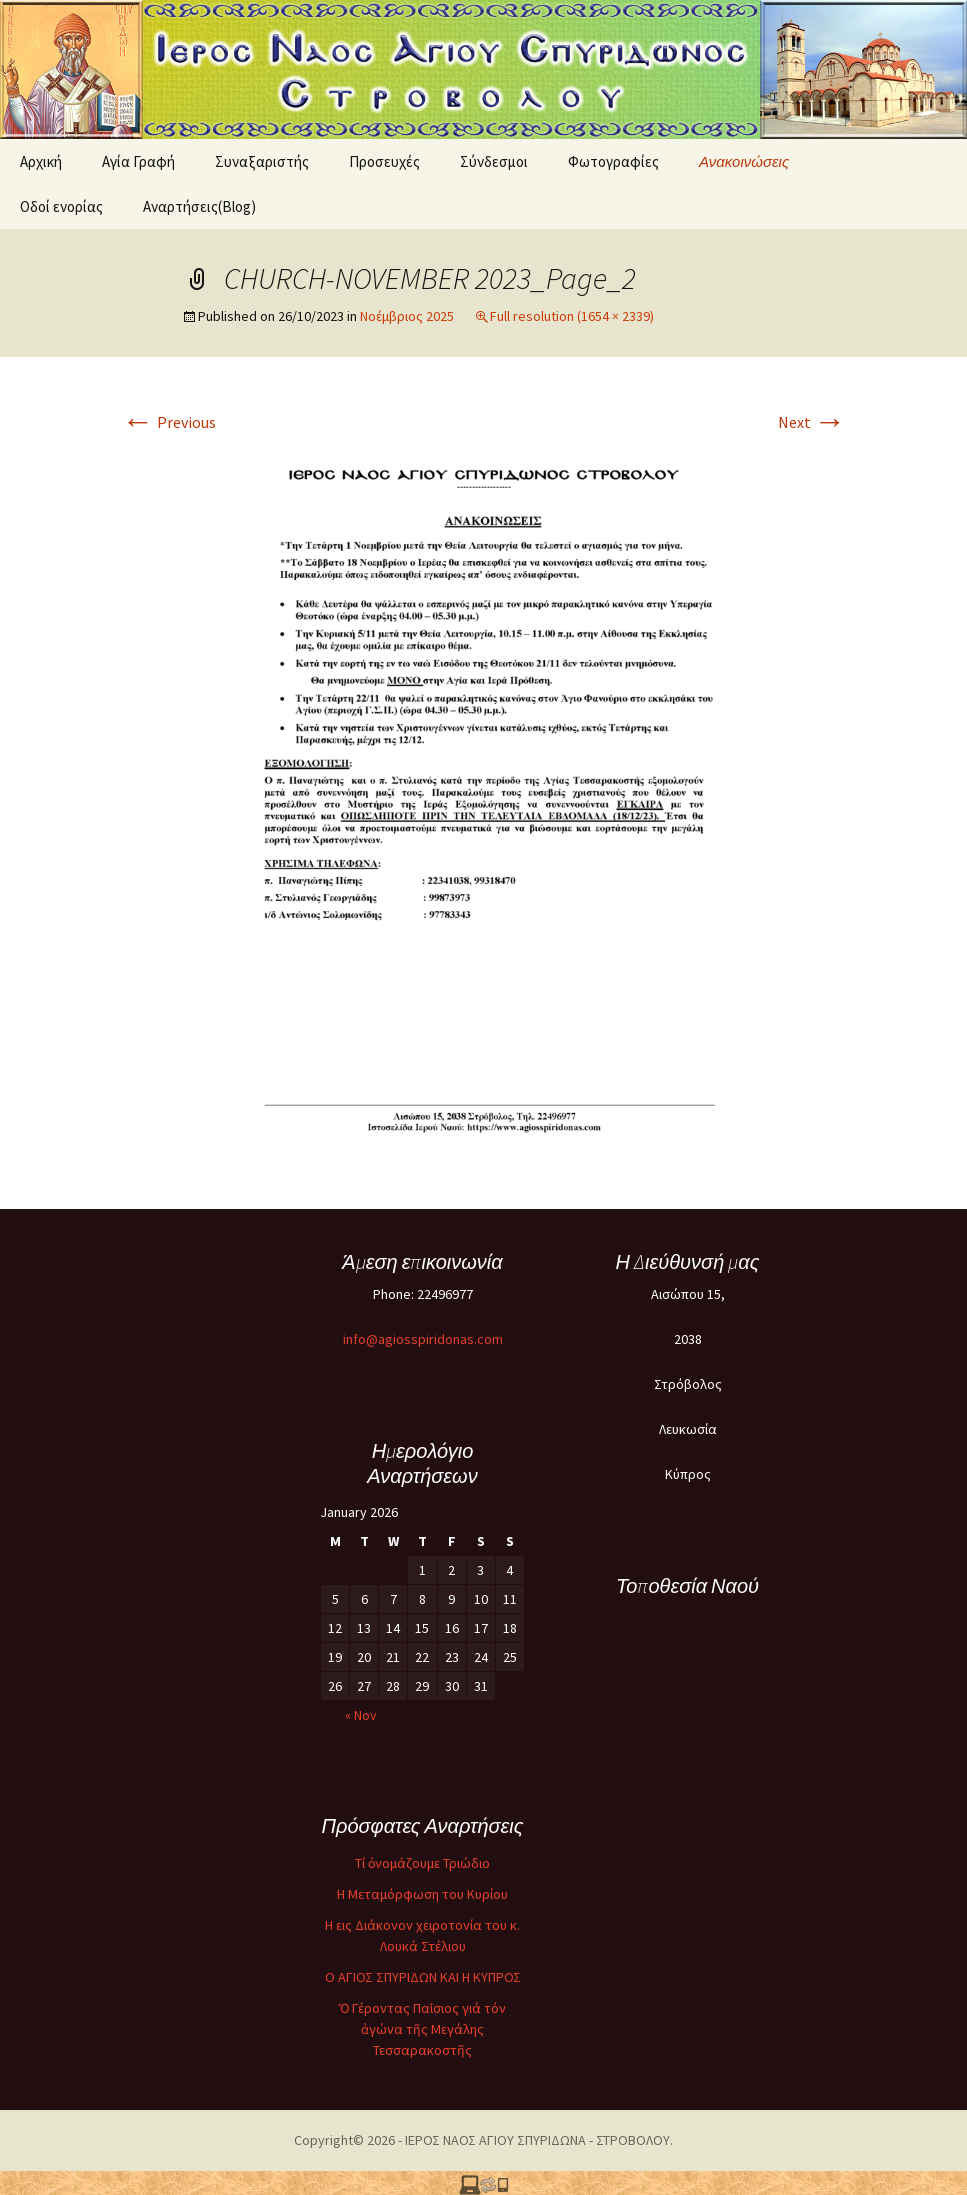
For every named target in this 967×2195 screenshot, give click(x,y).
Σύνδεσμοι (494, 161)
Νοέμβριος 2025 (407, 316)
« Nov (361, 1715)
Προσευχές (384, 161)
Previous (169, 422)
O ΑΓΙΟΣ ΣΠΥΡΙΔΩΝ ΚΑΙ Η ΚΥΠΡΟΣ (423, 1977)
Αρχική (41, 161)
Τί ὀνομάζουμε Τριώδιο (422, 1863)
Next (812, 422)
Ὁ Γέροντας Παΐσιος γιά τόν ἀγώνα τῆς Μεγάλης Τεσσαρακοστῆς (422, 2029)
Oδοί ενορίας (61, 206)
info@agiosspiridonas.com (423, 1339)
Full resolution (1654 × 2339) (572, 316)
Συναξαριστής (262, 161)
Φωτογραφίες (613, 161)
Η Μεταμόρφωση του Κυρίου (422, 1894)
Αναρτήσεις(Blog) (199, 206)
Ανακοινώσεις (744, 161)
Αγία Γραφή (138, 161)
